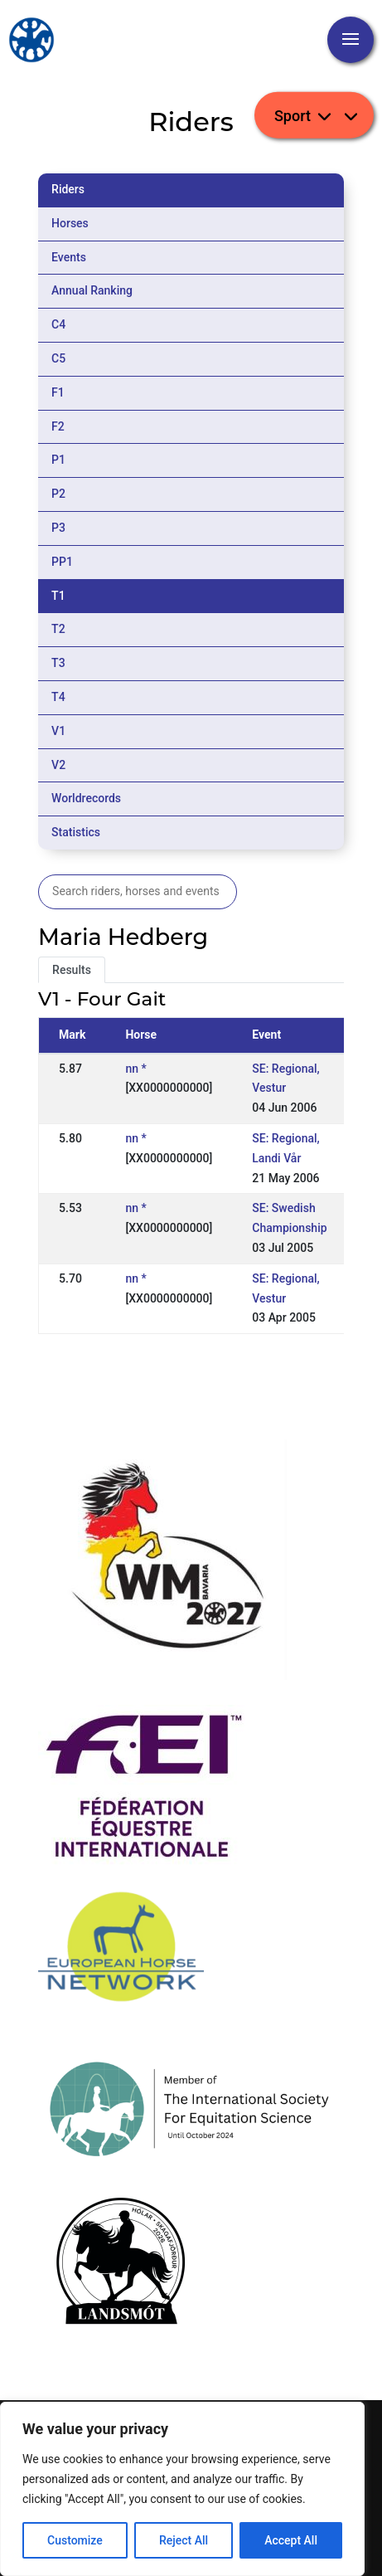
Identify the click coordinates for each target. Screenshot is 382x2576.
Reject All (183, 2540)
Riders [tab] (68, 189)
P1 (58, 459)
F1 (58, 392)
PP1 (62, 561)
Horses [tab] (70, 223)
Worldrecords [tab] (86, 798)
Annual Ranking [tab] (92, 290)
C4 (58, 324)
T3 (58, 663)
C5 (58, 358)
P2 (58, 493)
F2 (58, 426)
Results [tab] (71, 969)
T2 (58, 628)
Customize (75, 2540)
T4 (58, 697)
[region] (182, 2489)
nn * (135, 1068)
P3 (58, 527)
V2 (58, 765)
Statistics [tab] (75, 832)
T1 (58, 595)
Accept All (290, 2540)
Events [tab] (68, 257)
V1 (58, 731)
